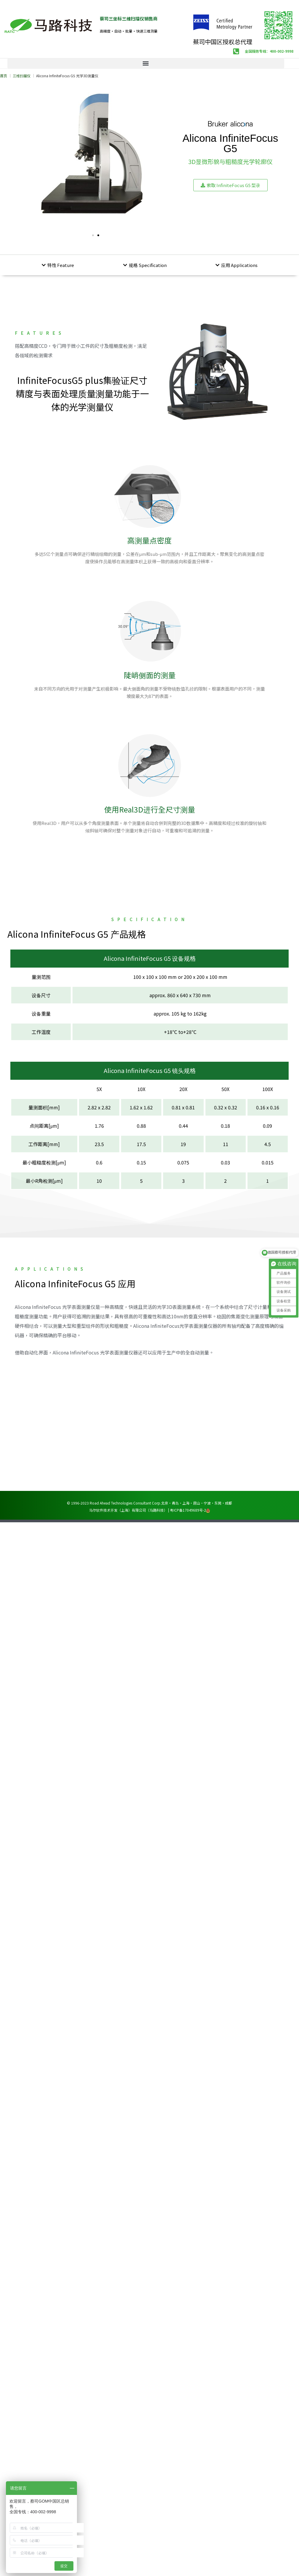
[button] (145, 63)
